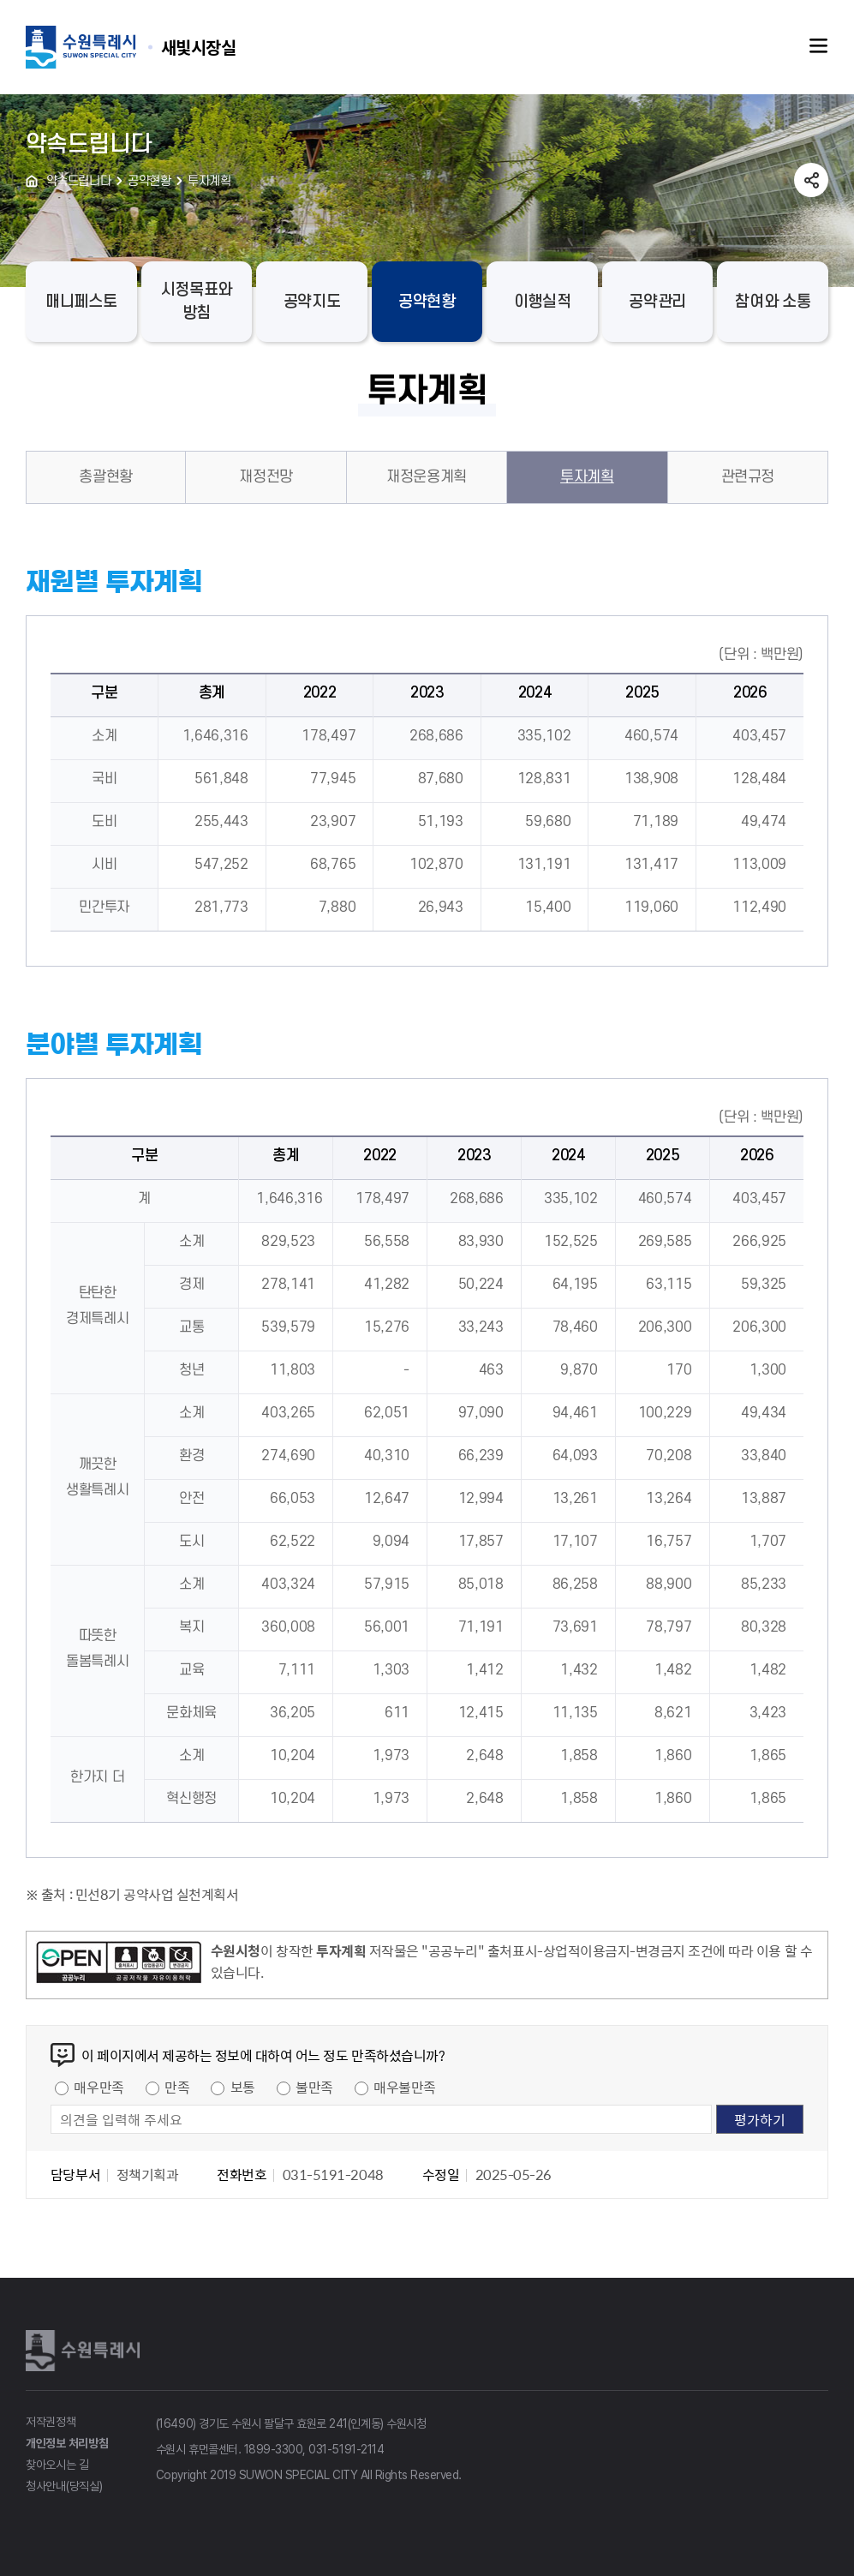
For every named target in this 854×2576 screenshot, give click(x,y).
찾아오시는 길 (57, 2464)
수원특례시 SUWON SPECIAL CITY (198, 46)
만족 (176, 2086)
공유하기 (811, 180)
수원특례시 (86, 2350)
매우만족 (98, 2086)
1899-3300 (273, 2449)
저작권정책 (51, 2422)
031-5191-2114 (346, 2449)
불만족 (314, 2086)
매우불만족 (404, 2086)
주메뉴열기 (818, 46)
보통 (242, 2086)
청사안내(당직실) (64, 2486)
